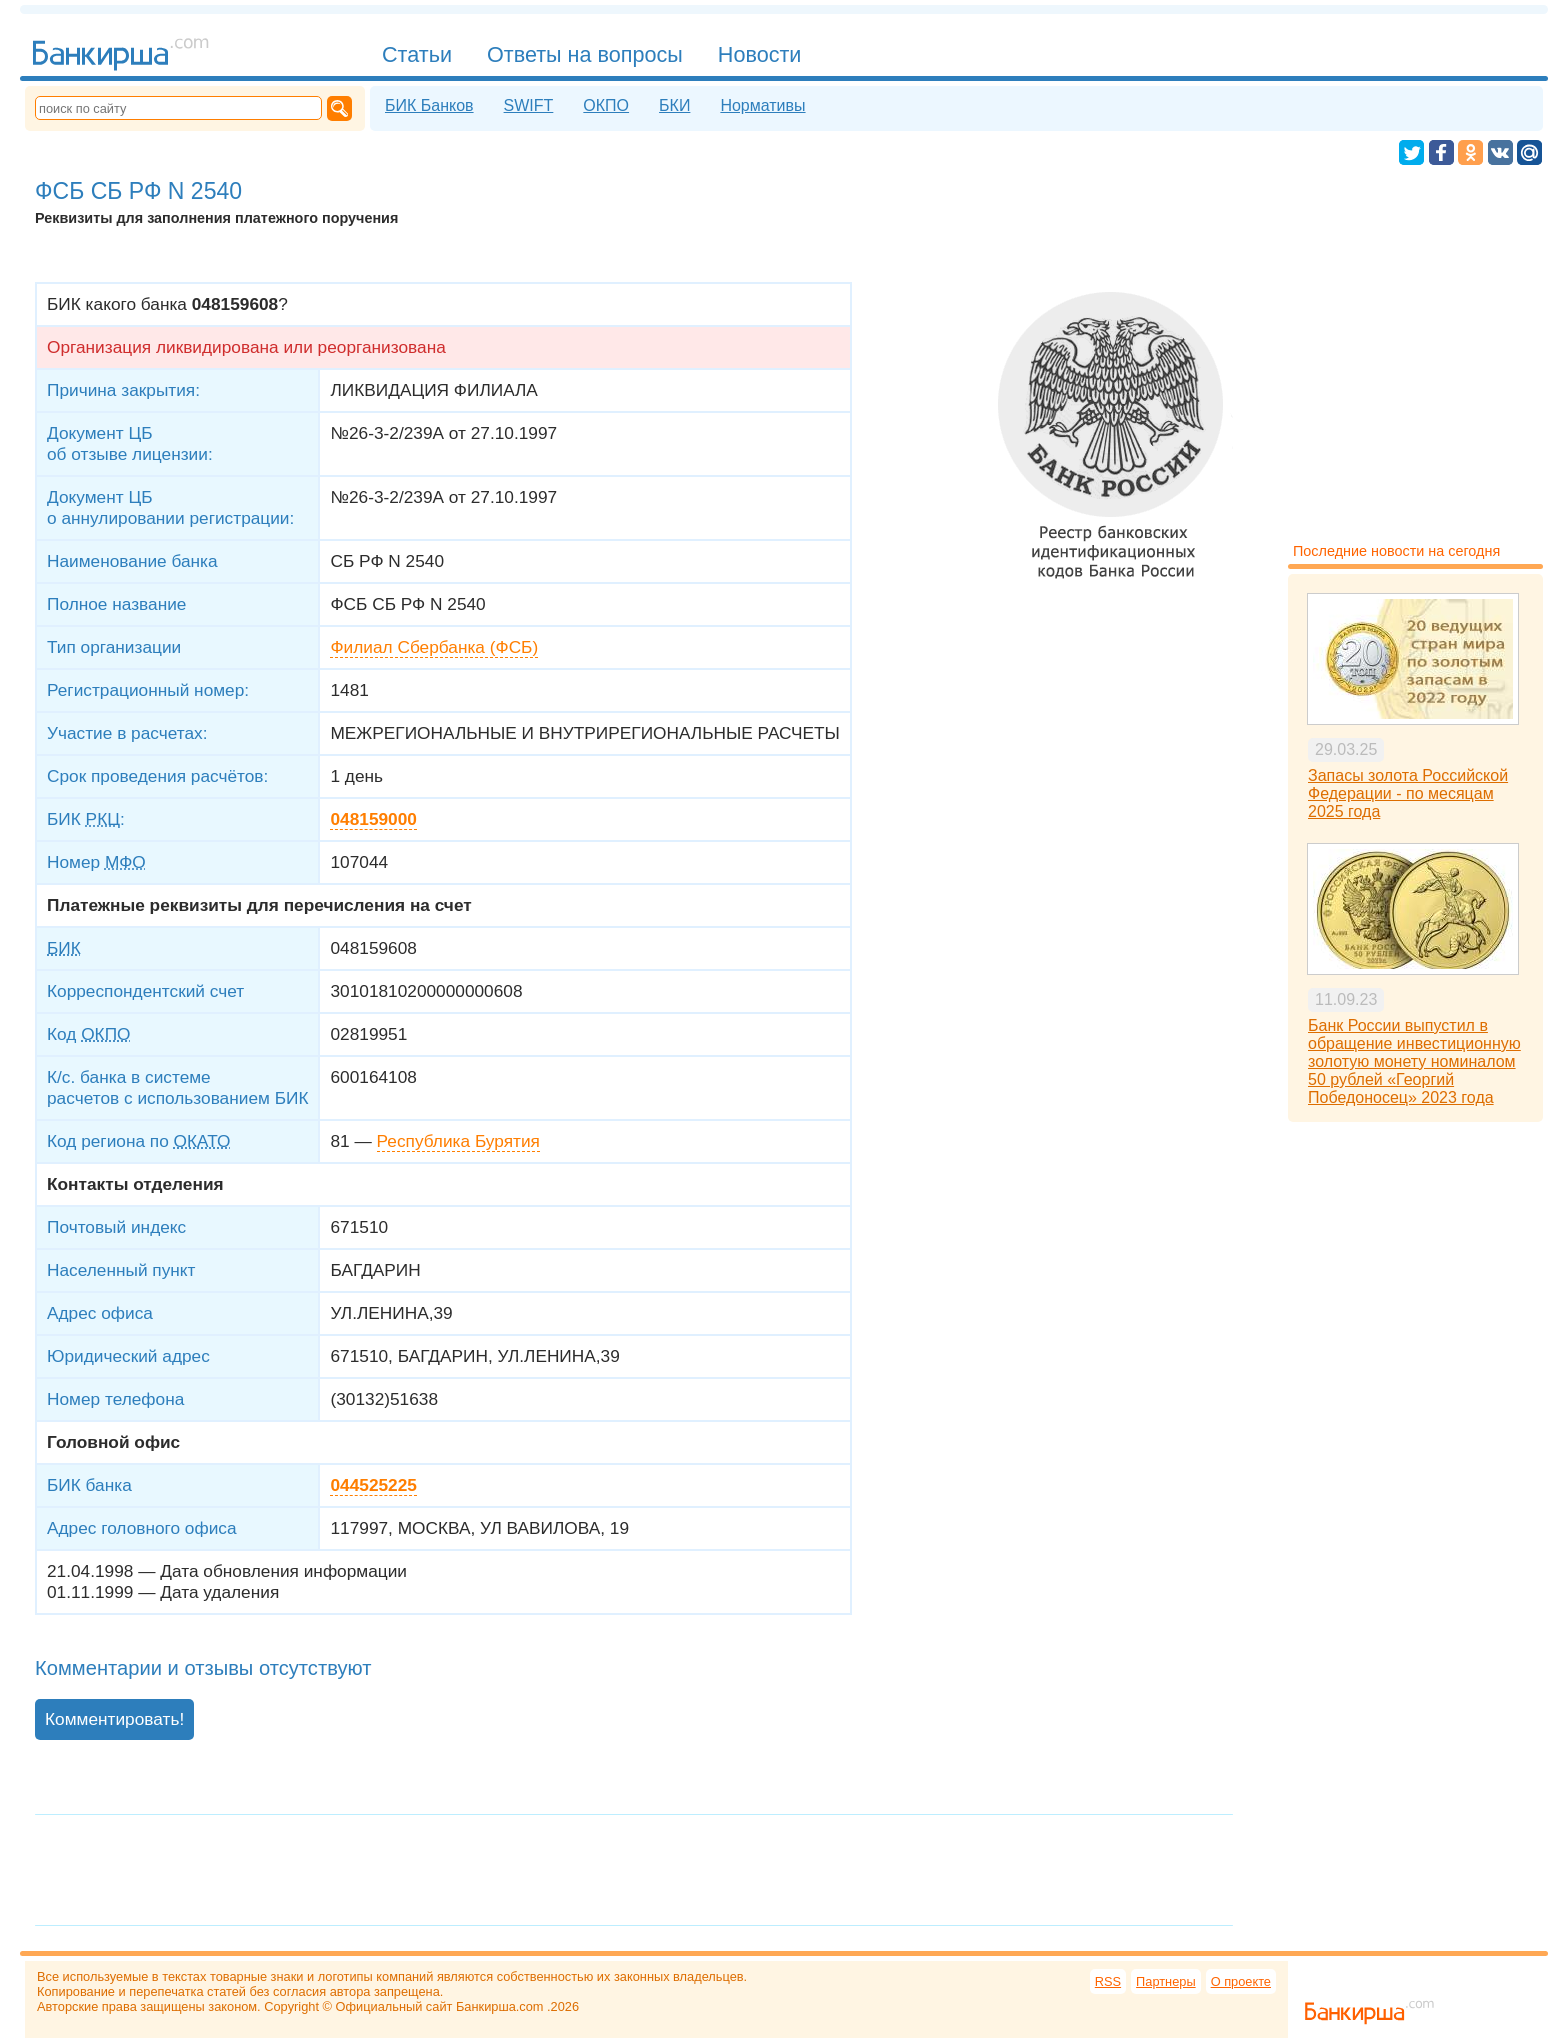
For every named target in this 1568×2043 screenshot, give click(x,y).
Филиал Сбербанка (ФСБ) (434, 647)
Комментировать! (114, 1719)
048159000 (373, 819)
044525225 (373, 1485)
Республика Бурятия (458, 1141)
